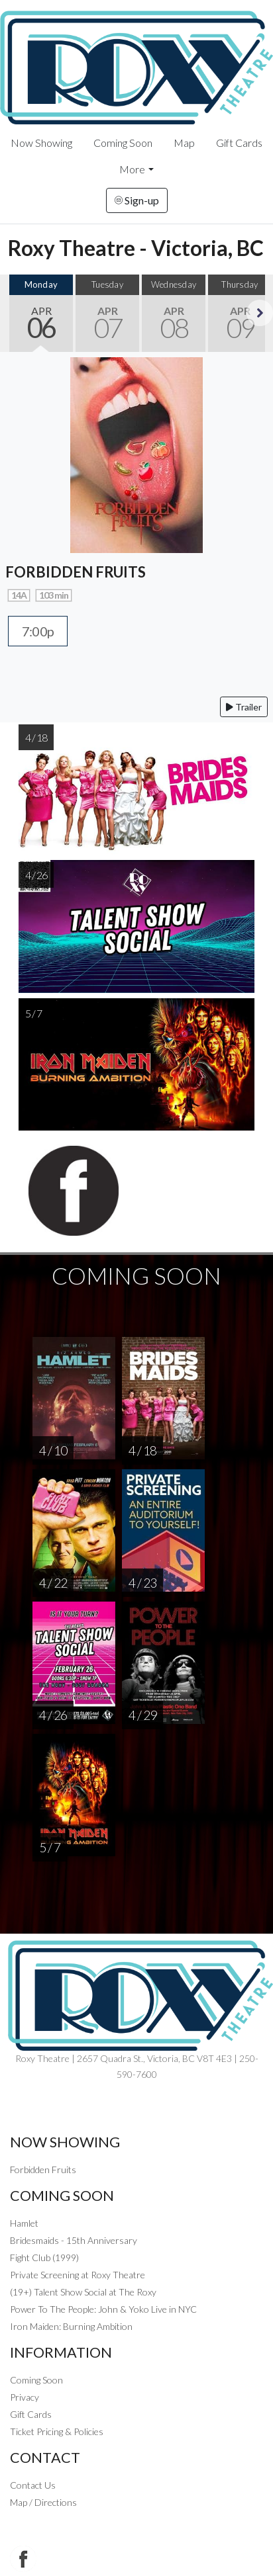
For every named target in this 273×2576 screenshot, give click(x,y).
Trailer (244, 706)
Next (259, 313)
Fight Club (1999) (44, 2257)
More (132, 169)
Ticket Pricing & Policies (56, 2431)
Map (184, 142)
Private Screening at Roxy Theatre (77, 2274)
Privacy (24, 2397)
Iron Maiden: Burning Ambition (71, 2326)
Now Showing (41, 142)
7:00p (38, 631)
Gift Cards (239, 142)
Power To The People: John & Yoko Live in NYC (103, 2309)
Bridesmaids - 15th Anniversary (73, 2240)
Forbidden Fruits (43, 2169)
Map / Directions (43, 2502)
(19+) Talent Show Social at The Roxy (83, 2291)
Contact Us (33, 2485)
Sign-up (137, 200)
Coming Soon (122, 142)
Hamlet (24, 2223)
